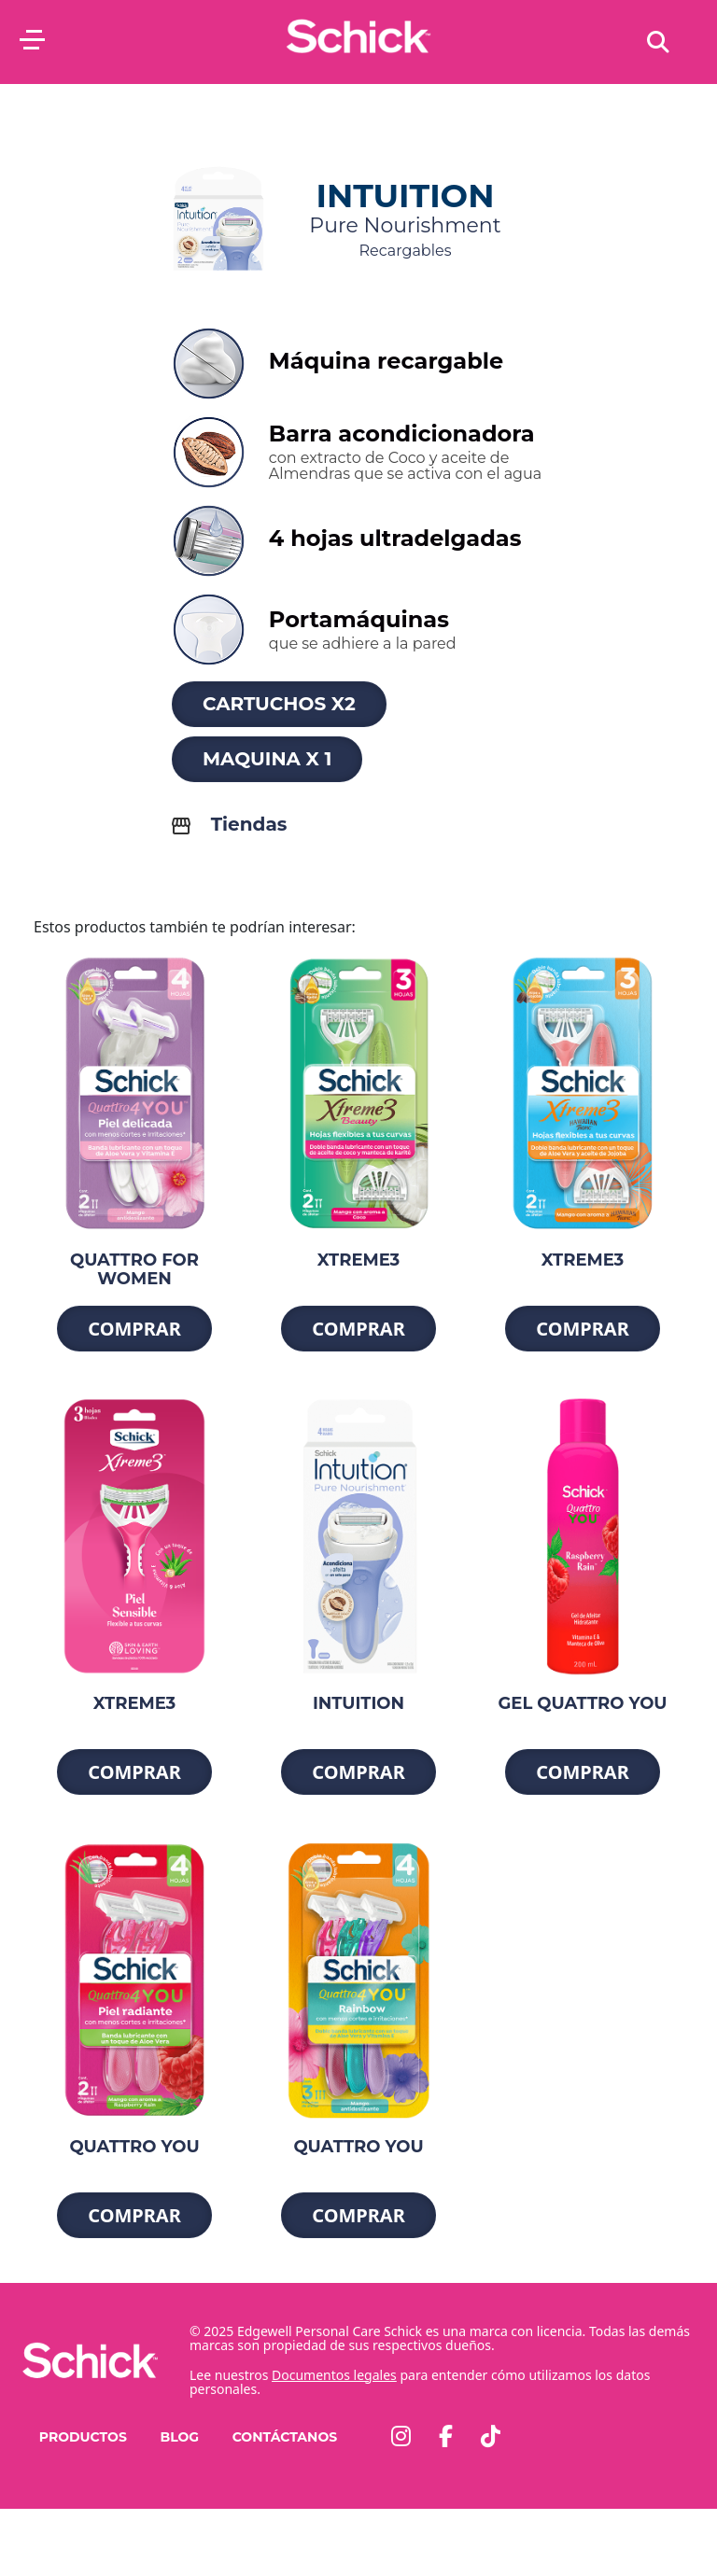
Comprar (134, 1328)
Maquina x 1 (267, 759)
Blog (179, 2437)
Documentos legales (334, 2375)
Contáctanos (284, 2437)
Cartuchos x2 (279, 704)
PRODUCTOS (83, 2437)
